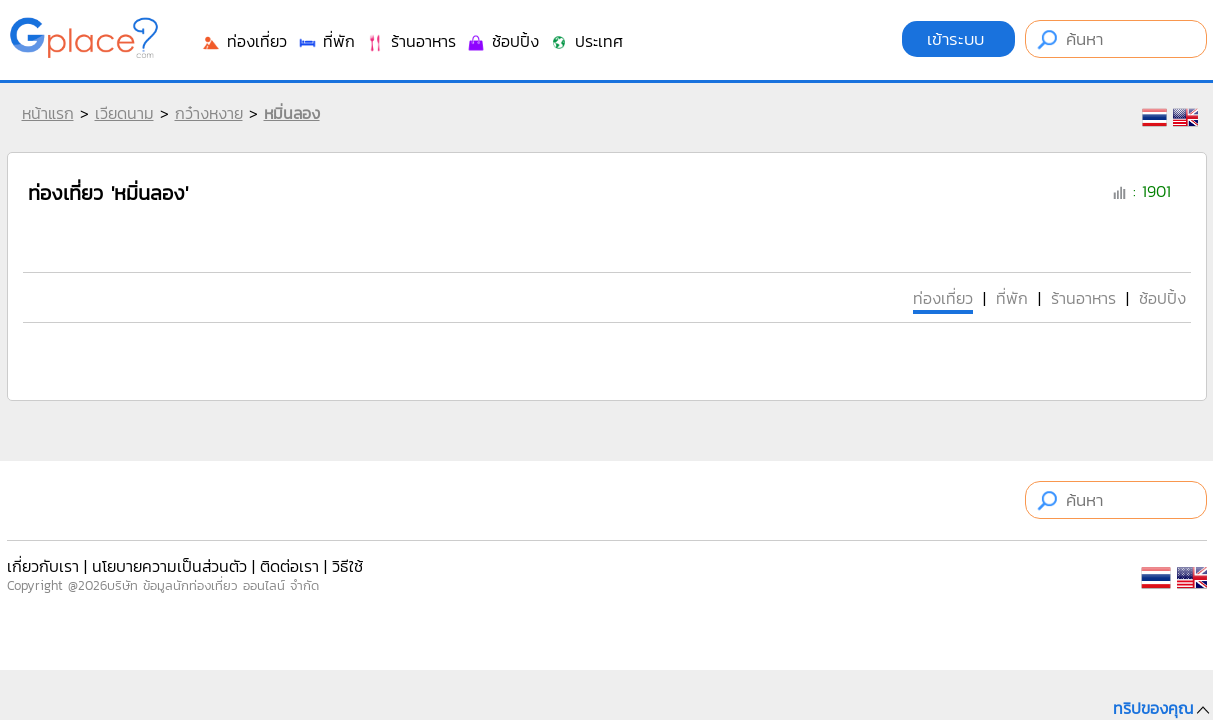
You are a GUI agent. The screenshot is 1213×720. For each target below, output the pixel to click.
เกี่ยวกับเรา (43, 566)
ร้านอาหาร (410, 41)
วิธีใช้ (347, 566)
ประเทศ (586, 41)
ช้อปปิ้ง (502, 41)
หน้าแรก (48, 113)
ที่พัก (326, 41)
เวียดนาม (124, 113)
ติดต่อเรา (289, 566)
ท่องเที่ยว (244, 41)
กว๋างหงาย (209, 113)
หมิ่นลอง (292, 113)
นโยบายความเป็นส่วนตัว (169, 566)
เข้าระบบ (958, 39)
